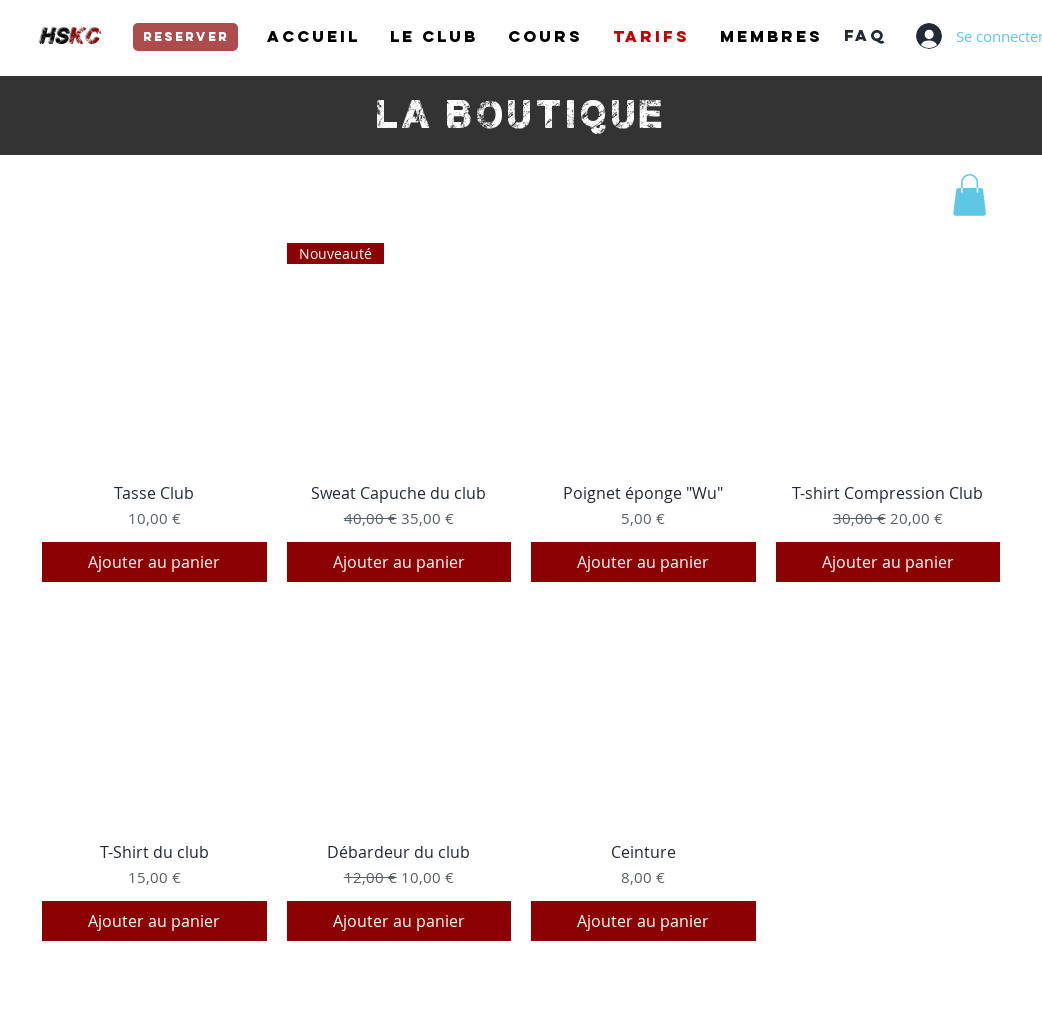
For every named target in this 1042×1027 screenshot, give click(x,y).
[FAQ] (864, 36)
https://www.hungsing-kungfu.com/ (797, 990)
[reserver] (185, 37)
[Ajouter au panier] (154, 562)
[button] (969, 195)
